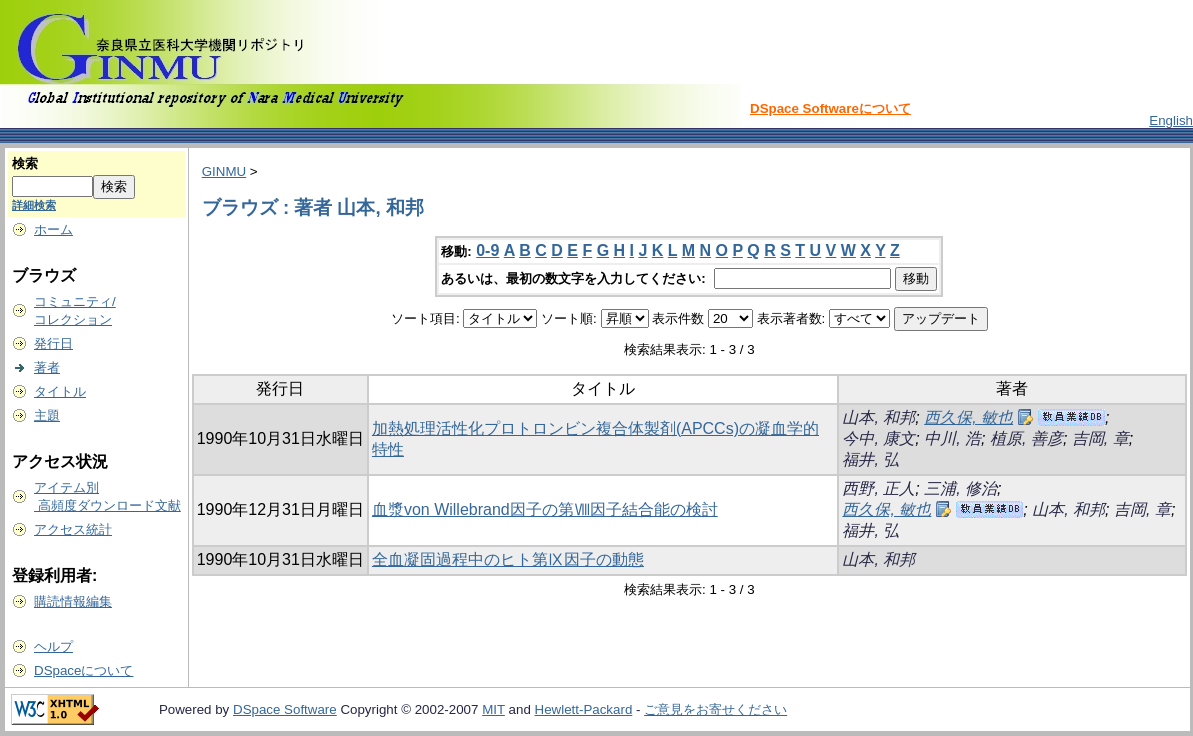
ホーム (53, 229)
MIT (493, 709)
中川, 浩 (952, 438)
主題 (47, 415)
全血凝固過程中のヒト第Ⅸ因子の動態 (508, 559)
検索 (25, 163)
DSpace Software (285, 709)
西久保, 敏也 (968, 417)
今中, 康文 (878, 438)
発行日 (53, 343)
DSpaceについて (83, 670)
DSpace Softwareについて (830, 108)
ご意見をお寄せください (715, 709)
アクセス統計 (73, 529)
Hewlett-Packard (584, 709)
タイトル (60, 391)
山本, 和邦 (878, 417)
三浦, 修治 (960, 488)
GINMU (224, 171)
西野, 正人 (878, 488)
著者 (47, 367)
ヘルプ (53, 646)
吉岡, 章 (1100, 438)
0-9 (487, 250)
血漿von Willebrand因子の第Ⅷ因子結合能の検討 (545, 509)
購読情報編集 (73, 601)
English (1171, 120)
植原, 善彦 (1026, 438)
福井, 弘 (870, 459)
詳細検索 (34, 205)
